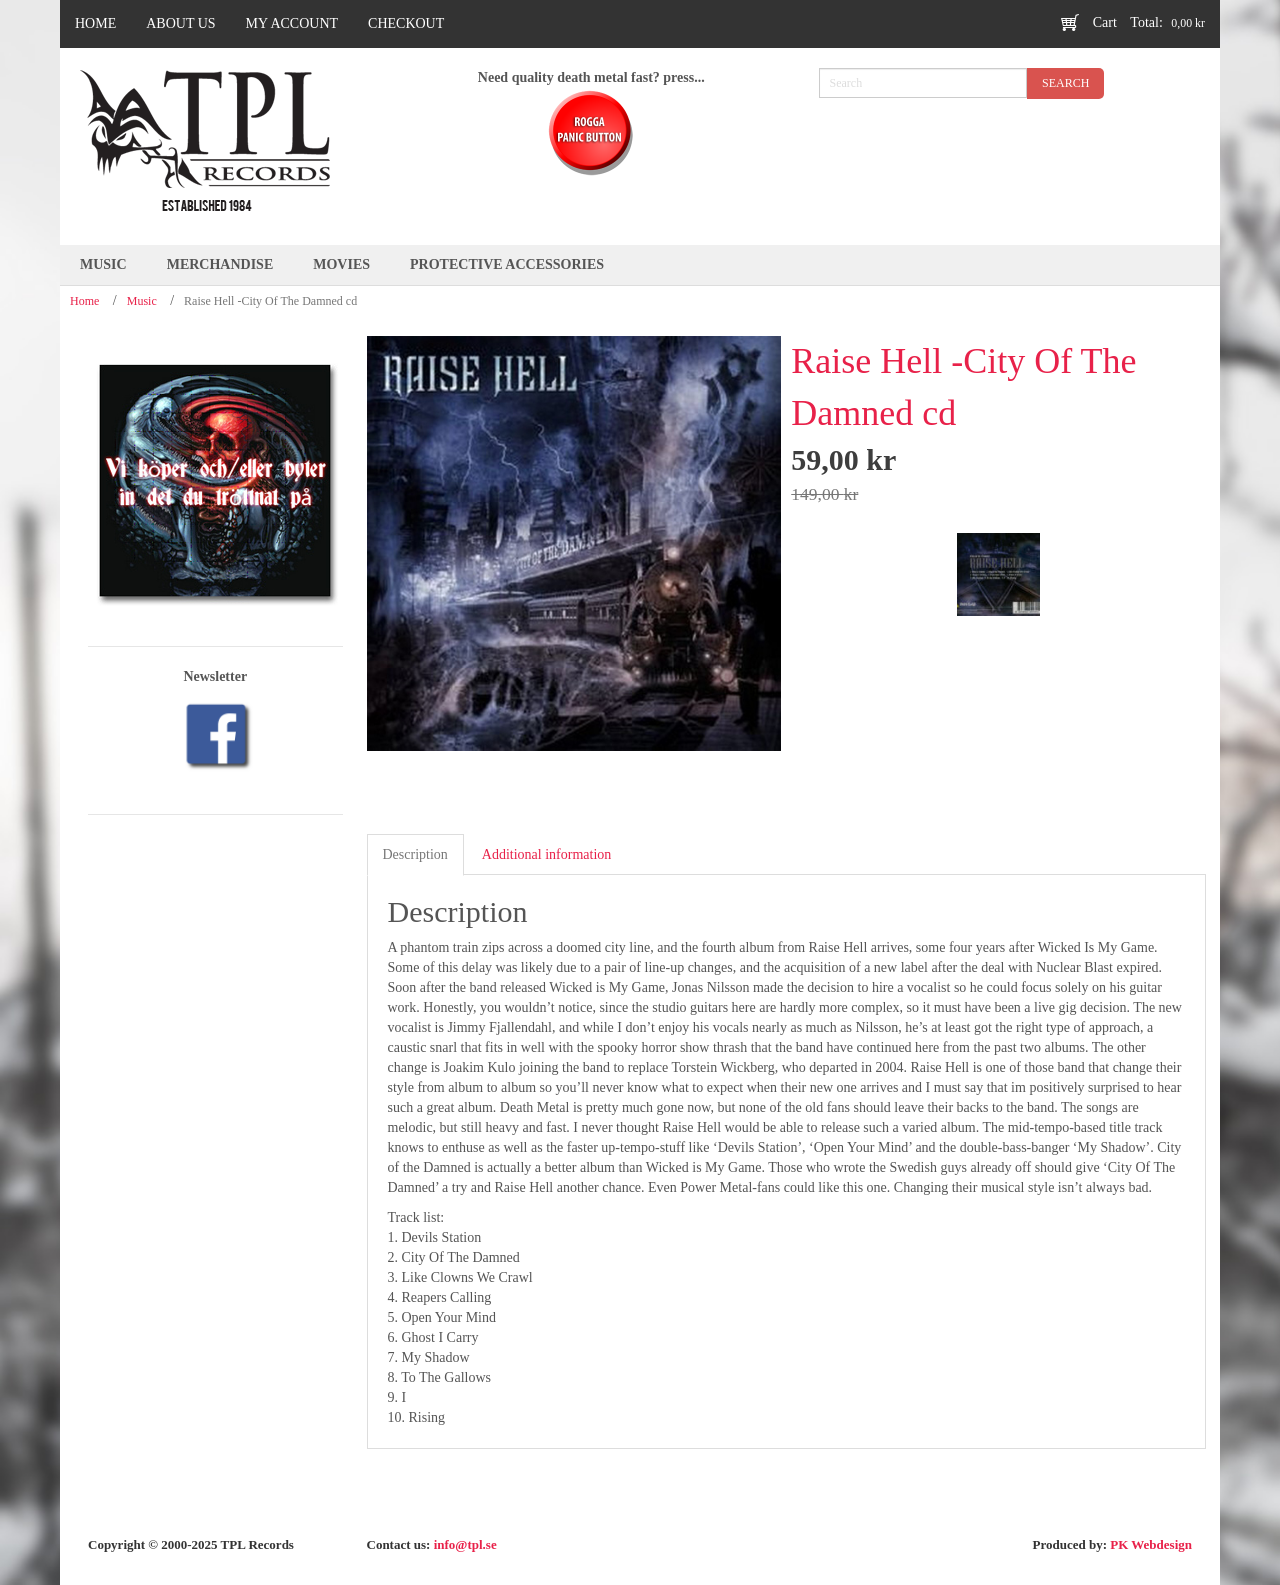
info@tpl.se (465, 1544)
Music (142, 301)
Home (84, 301)
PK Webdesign (1151, 1544)
